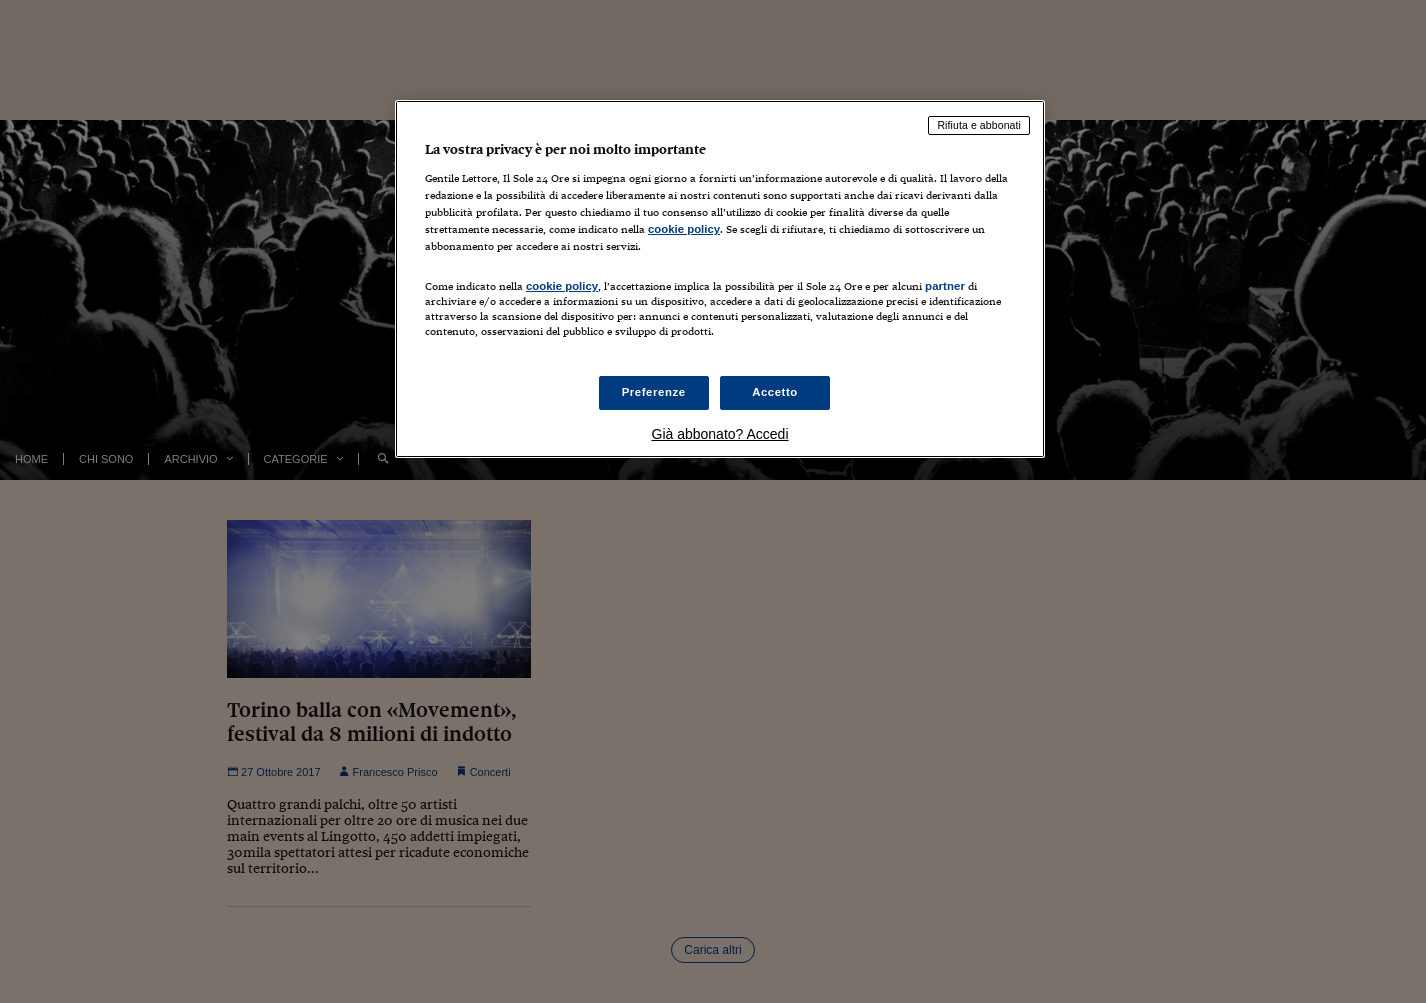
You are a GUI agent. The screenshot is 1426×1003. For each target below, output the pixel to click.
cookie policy (684, 229)
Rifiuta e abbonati (979, 125)
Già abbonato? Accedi (720, 434)
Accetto (775, 392)
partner (945, 286)
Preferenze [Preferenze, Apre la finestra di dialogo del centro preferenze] (654, 392)
